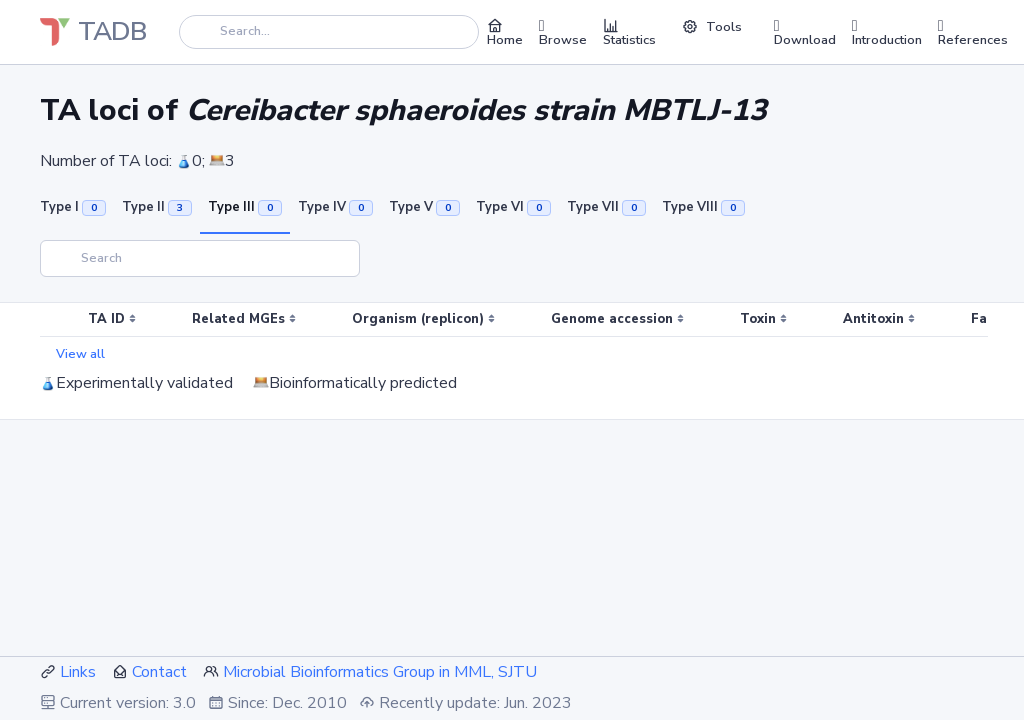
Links (78, 672)
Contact (159, 672)
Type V (424, 207)
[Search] (329, 31)
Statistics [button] (629, 32)
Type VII (606, 207)
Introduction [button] (887, 32)
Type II (157, 207)
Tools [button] (712, 27)
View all (80, 354)
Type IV (335, 207)
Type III (245, 207)
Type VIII (703, 207)
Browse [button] (563, 32)
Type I (73, 207)
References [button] (973, 32)
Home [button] (505, 32)
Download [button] (805, 32)
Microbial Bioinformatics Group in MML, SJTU (380, 672)
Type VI (513, 207)
